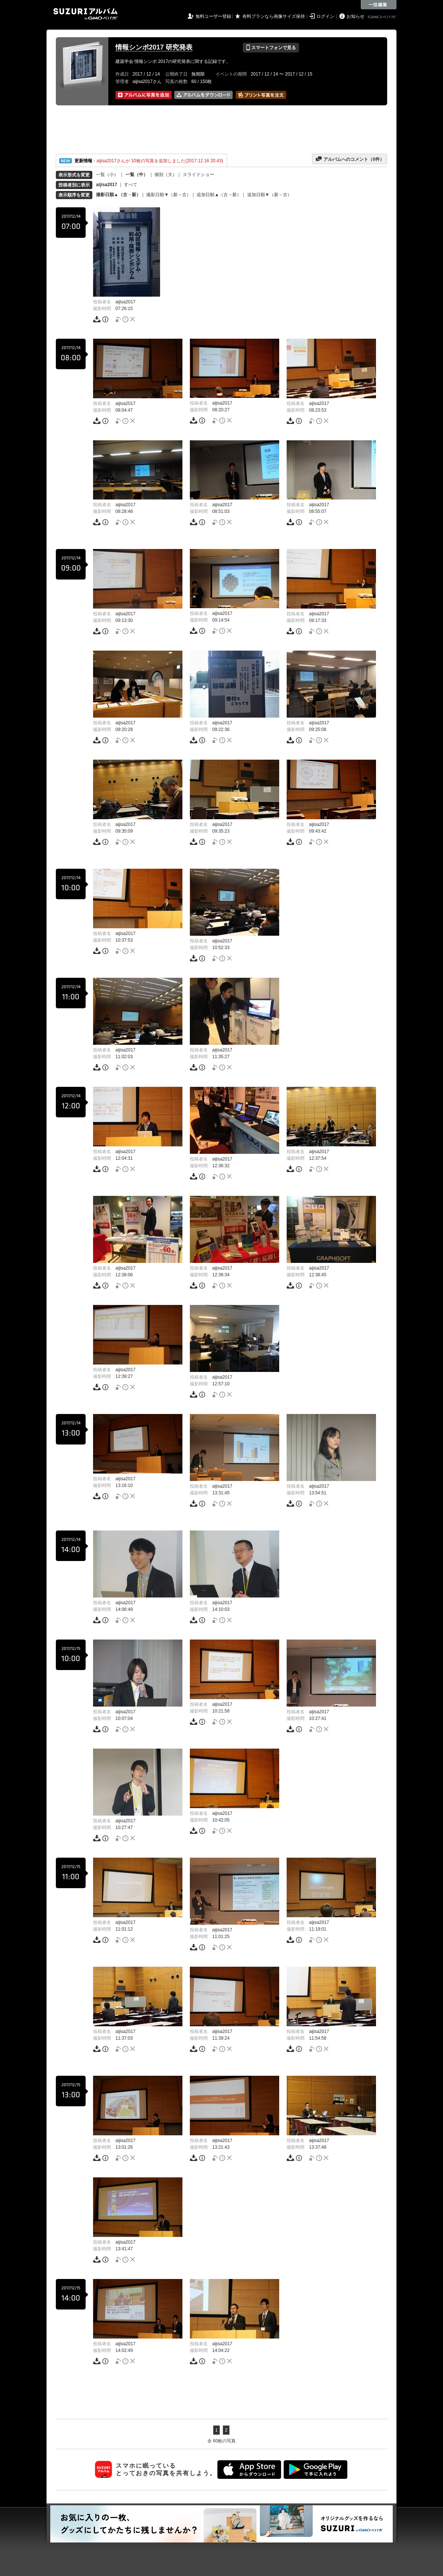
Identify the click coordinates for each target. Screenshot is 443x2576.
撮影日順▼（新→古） (168, 194)
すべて (130, 184)
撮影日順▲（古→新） (118, 194)
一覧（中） (136, 174)
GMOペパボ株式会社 (383, 17)
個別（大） (165, 174)
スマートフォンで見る (271, 47)
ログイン (325, 16)
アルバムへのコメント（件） (349, 159)
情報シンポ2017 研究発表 (153, 47)
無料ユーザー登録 (213, 16)
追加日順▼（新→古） (269, 194)
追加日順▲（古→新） (219, 194)
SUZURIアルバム (85, 14)
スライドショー (198, 174)
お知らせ (355, 16)
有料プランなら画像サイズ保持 (273, 16)
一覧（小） (107, 174)
